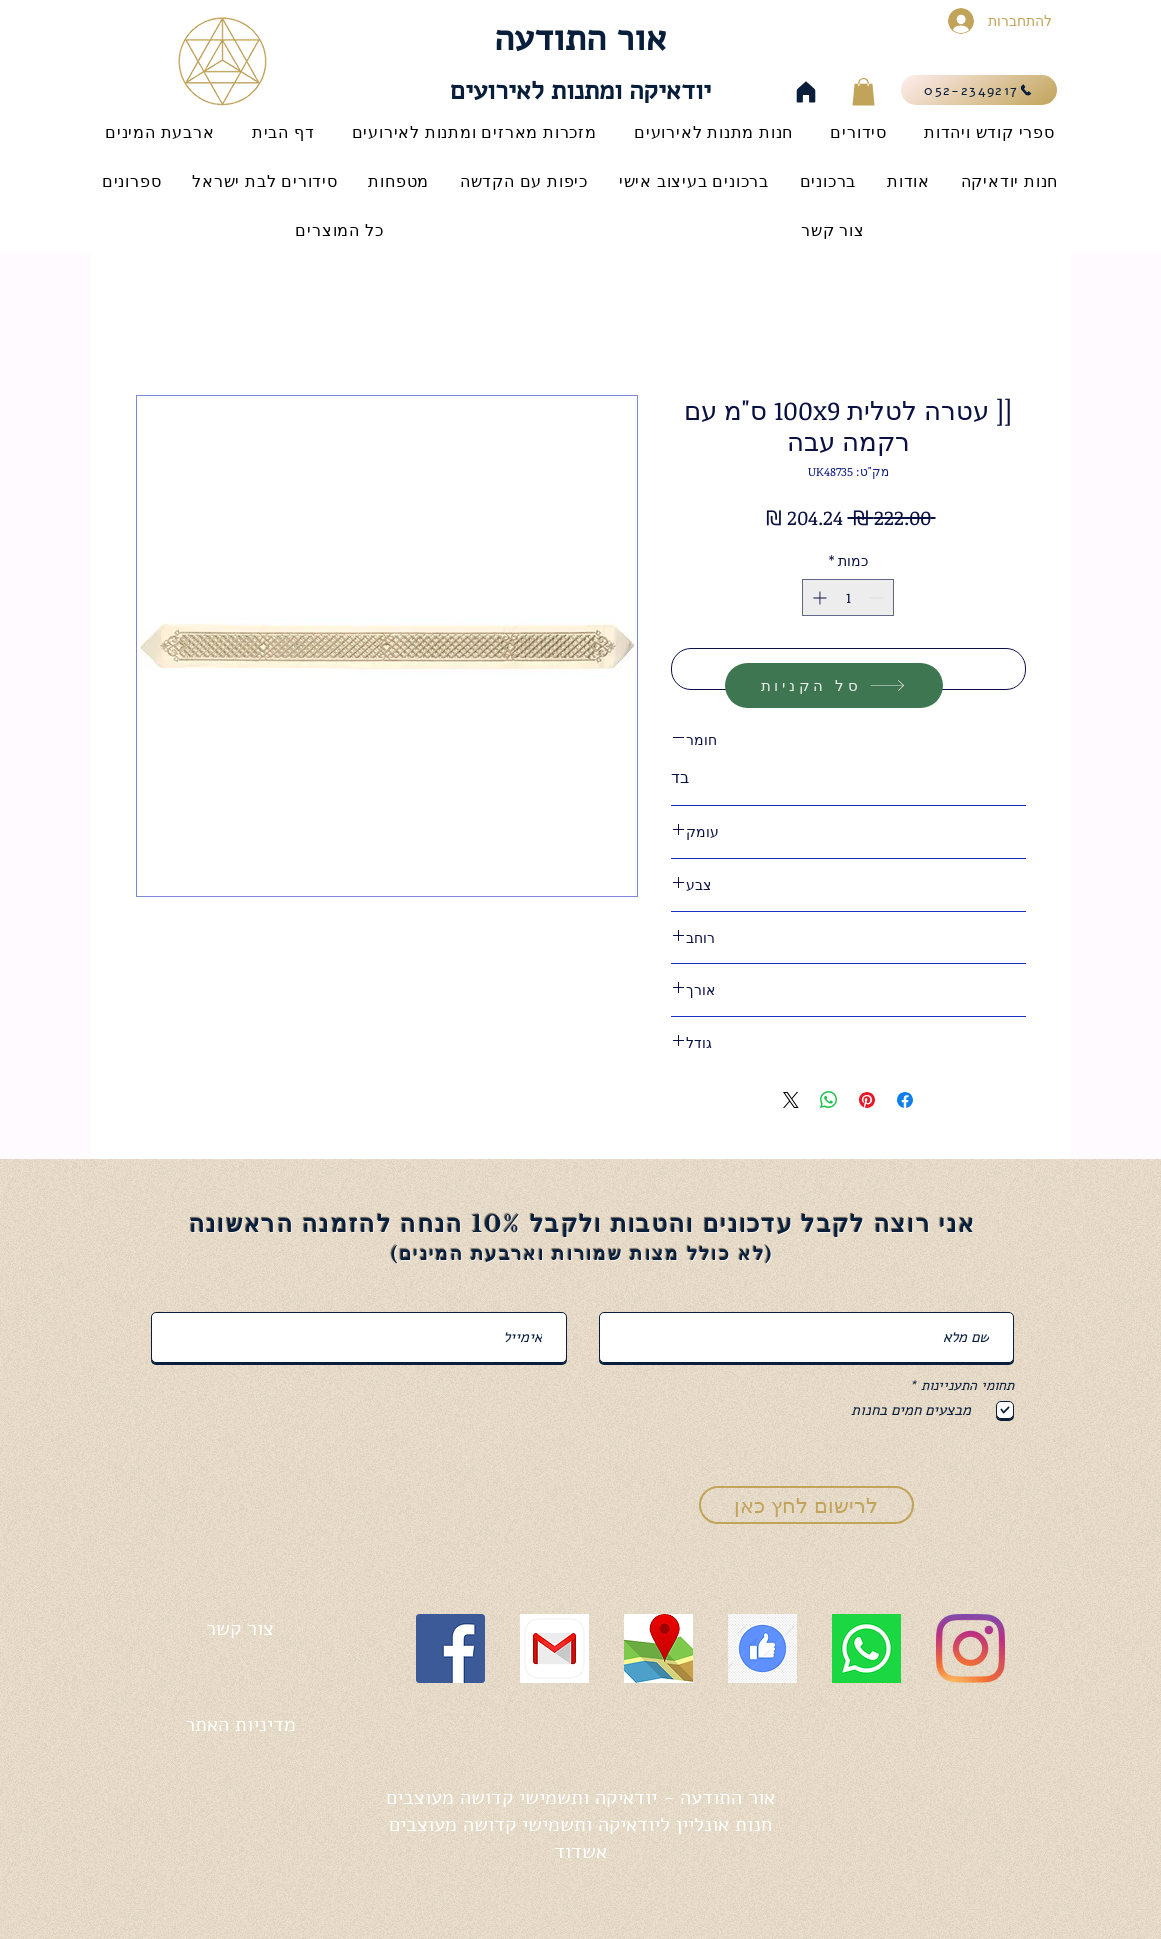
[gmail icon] (554, 1648)
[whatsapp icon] (866, 1648)
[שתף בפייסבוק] (905, 1100)
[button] (863, 91)
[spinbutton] (848, 597)
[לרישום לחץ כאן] (806, 1505)
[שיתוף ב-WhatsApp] (829, 1100)
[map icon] (658, 1648)
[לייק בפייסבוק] (216, 1826)
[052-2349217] (979, 90)
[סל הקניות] (834, 685)
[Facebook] (450, 1648)
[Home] (806, 92)
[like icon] (762, 1648)
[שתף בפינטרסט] (867, 1100)
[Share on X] (791, 1100)
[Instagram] (970, 1648)
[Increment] (817, 597)
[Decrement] (878, 597)
